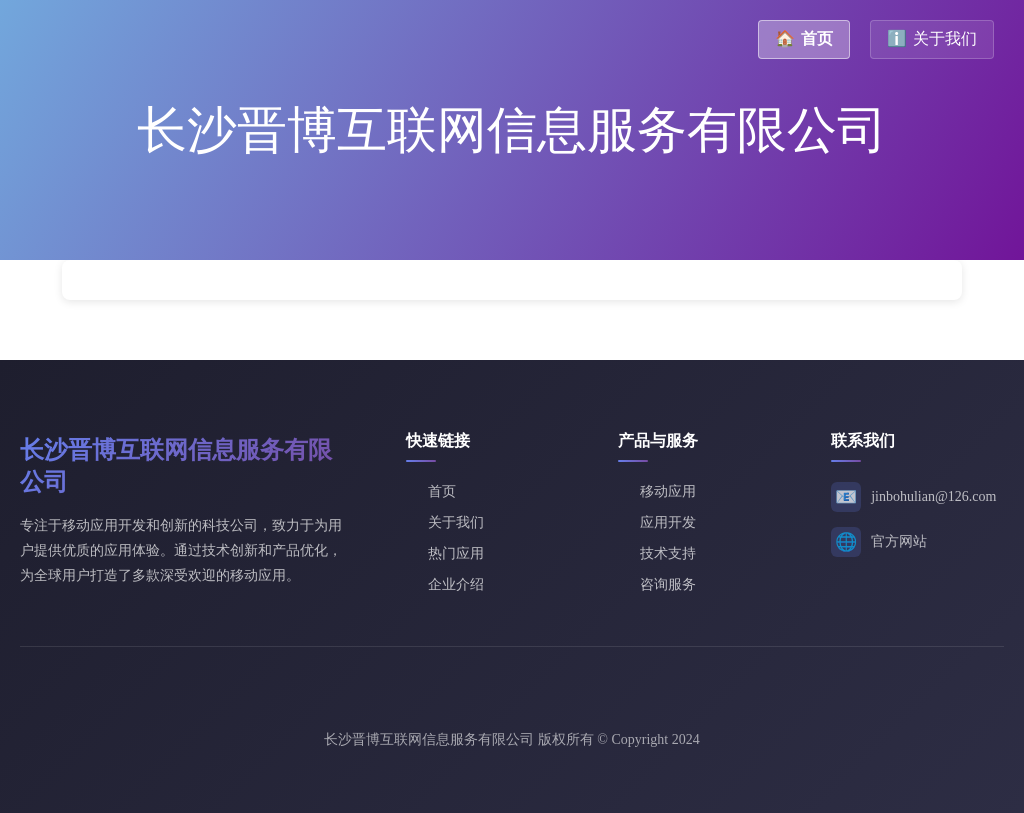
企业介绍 (456, 584)
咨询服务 (668, 584)
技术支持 (668, 553)
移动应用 (668, 491)
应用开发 (668, 522)
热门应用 (456, 553)
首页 (804, 38)
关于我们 (932, 38)
